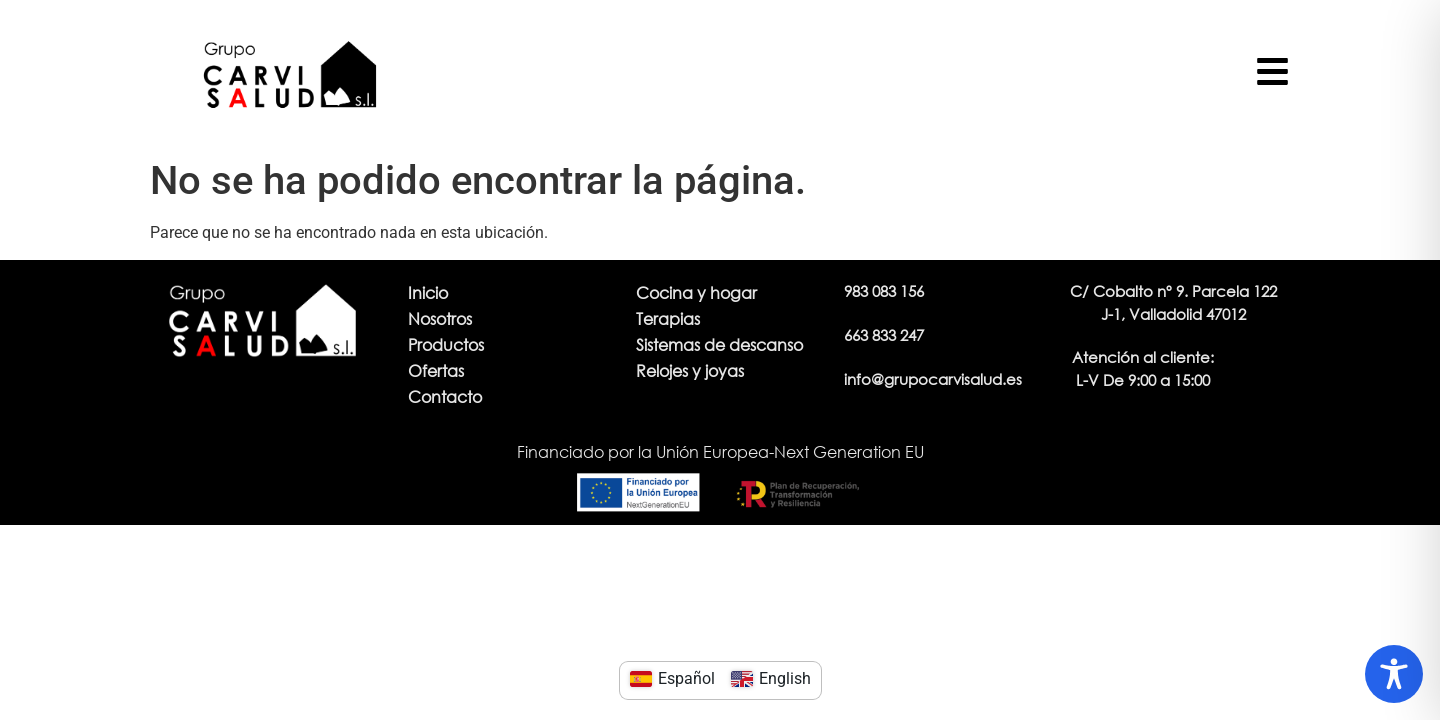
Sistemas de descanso (719, 344)
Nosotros (440, 318)
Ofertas (436, 370)
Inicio (428, 292)
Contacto (445, 396)
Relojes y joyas (690, 370)
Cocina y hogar (696, 292)
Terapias (668, 318)
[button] (1143, 369)
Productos (446, 344)
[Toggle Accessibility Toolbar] (1394, 674)
